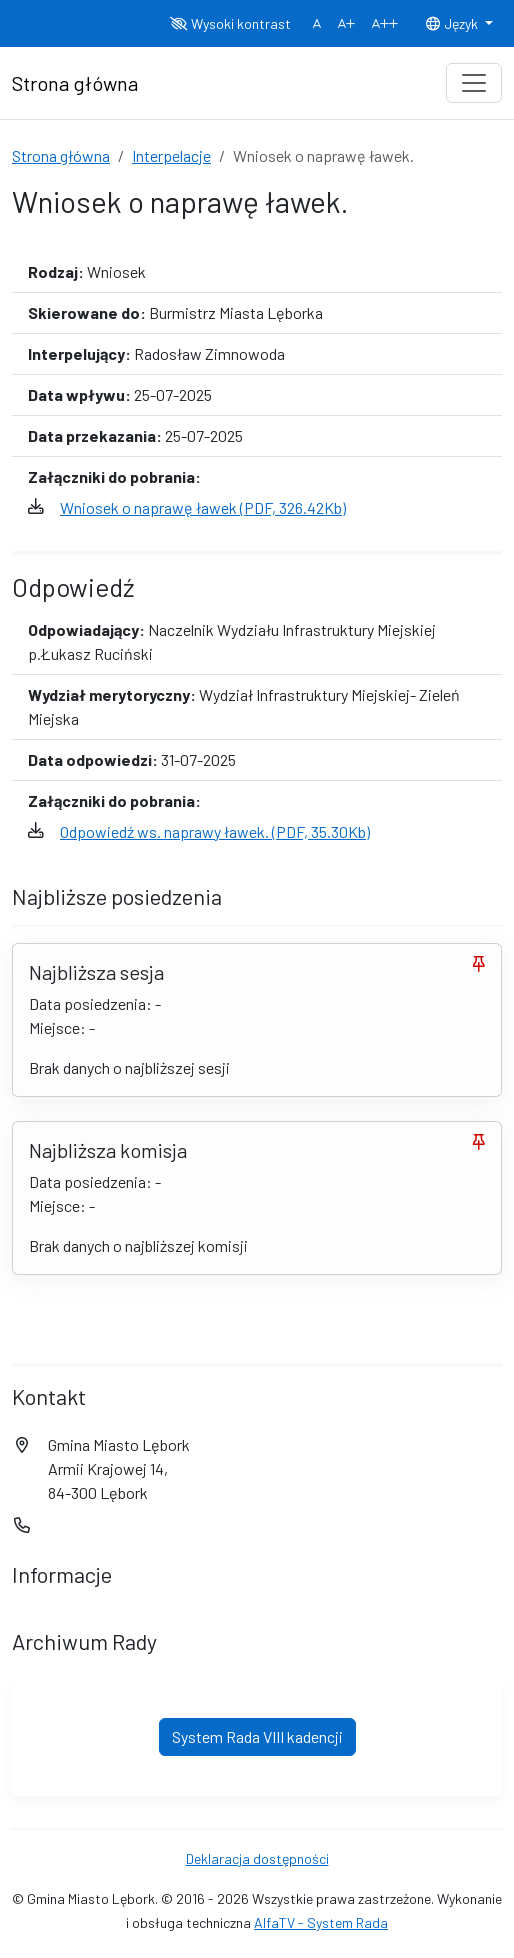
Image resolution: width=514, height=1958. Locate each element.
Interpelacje (171, 155)
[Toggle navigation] (474, 83)
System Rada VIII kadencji (257, 1736)
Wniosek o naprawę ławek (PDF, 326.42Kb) (203, 507)
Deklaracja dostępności (257, 1858)
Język (453, 23)
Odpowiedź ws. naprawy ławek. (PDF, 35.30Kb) (215, 831)
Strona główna (61, 155)
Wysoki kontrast (230, 23)
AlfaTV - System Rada (321, 1922)
